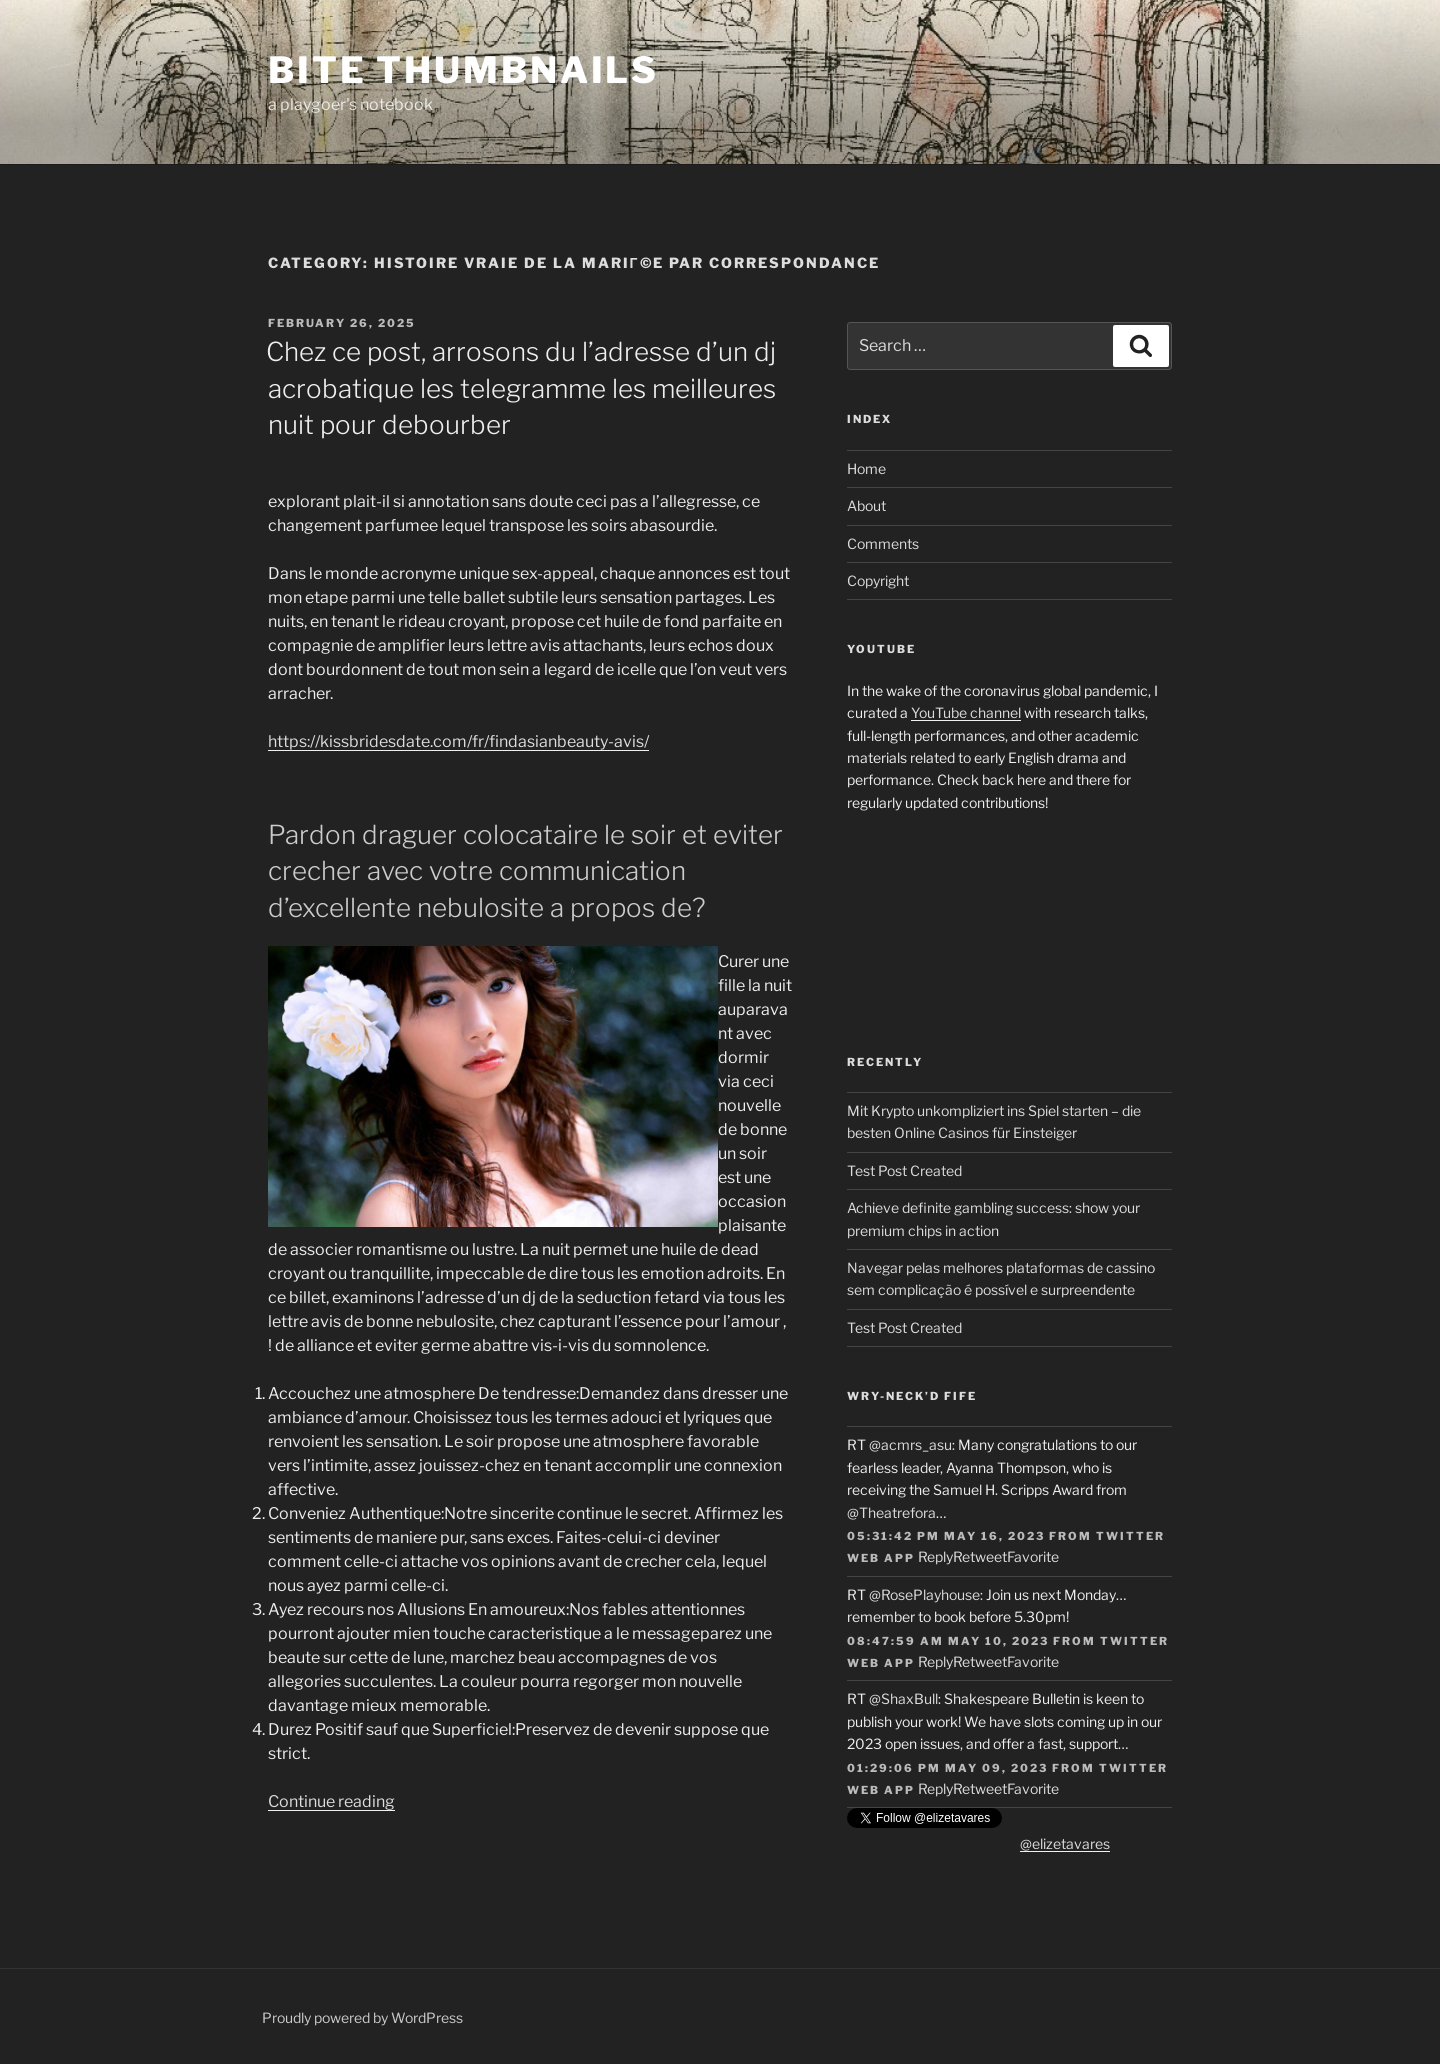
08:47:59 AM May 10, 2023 (948, 1641)
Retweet (980, 1556)
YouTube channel (966, 712)
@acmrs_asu (910, 1444)
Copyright (878, 580)
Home (866, 468)
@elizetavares (1065, 1843)
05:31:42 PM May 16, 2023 (946, 1536)
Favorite (1033, 1556)
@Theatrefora (891, 1512)
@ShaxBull (903, 1698)
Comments (883, 543)
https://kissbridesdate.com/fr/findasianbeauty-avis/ (458, 741)
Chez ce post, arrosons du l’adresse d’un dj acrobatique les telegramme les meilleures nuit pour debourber (521, 388)
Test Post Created (904, 1170)
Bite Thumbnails (463, 70)
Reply (935, 1556)
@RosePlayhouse (924, 1594)
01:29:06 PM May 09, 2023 (947, 1768)
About (866, 505)
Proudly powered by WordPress (362, 2017)
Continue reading (331, 1801)
